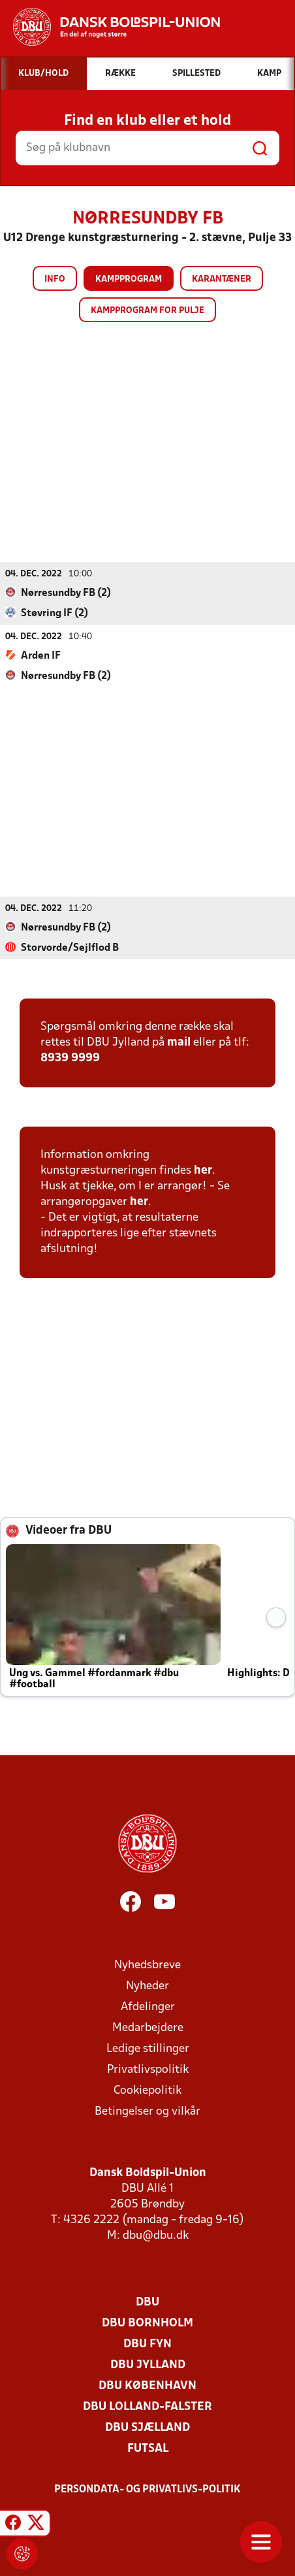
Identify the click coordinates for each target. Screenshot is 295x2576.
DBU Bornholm (147, 2322)
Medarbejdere (147, 2027)
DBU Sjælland (147, 2427)
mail (179, 1042)
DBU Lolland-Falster (147, 2406)
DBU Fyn (147, 2343)
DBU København (147, 2385)
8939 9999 (70, 1057)
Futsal (147, 2448)
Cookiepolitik (147, 2090)
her (203, 1170)
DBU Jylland (147, 2364)
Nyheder (147, 1985)
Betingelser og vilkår (147, 2111)
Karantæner (221, 279)
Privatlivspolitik (148, 2069)
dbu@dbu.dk (156, 2235)
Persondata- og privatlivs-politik (147, 2489)
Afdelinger (148, 2006)
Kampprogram (128, 279)
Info (54, 279)
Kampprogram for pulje (147, 310)
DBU (147, 2301)
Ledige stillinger (147, 2048)
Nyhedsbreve (147, 1964)
